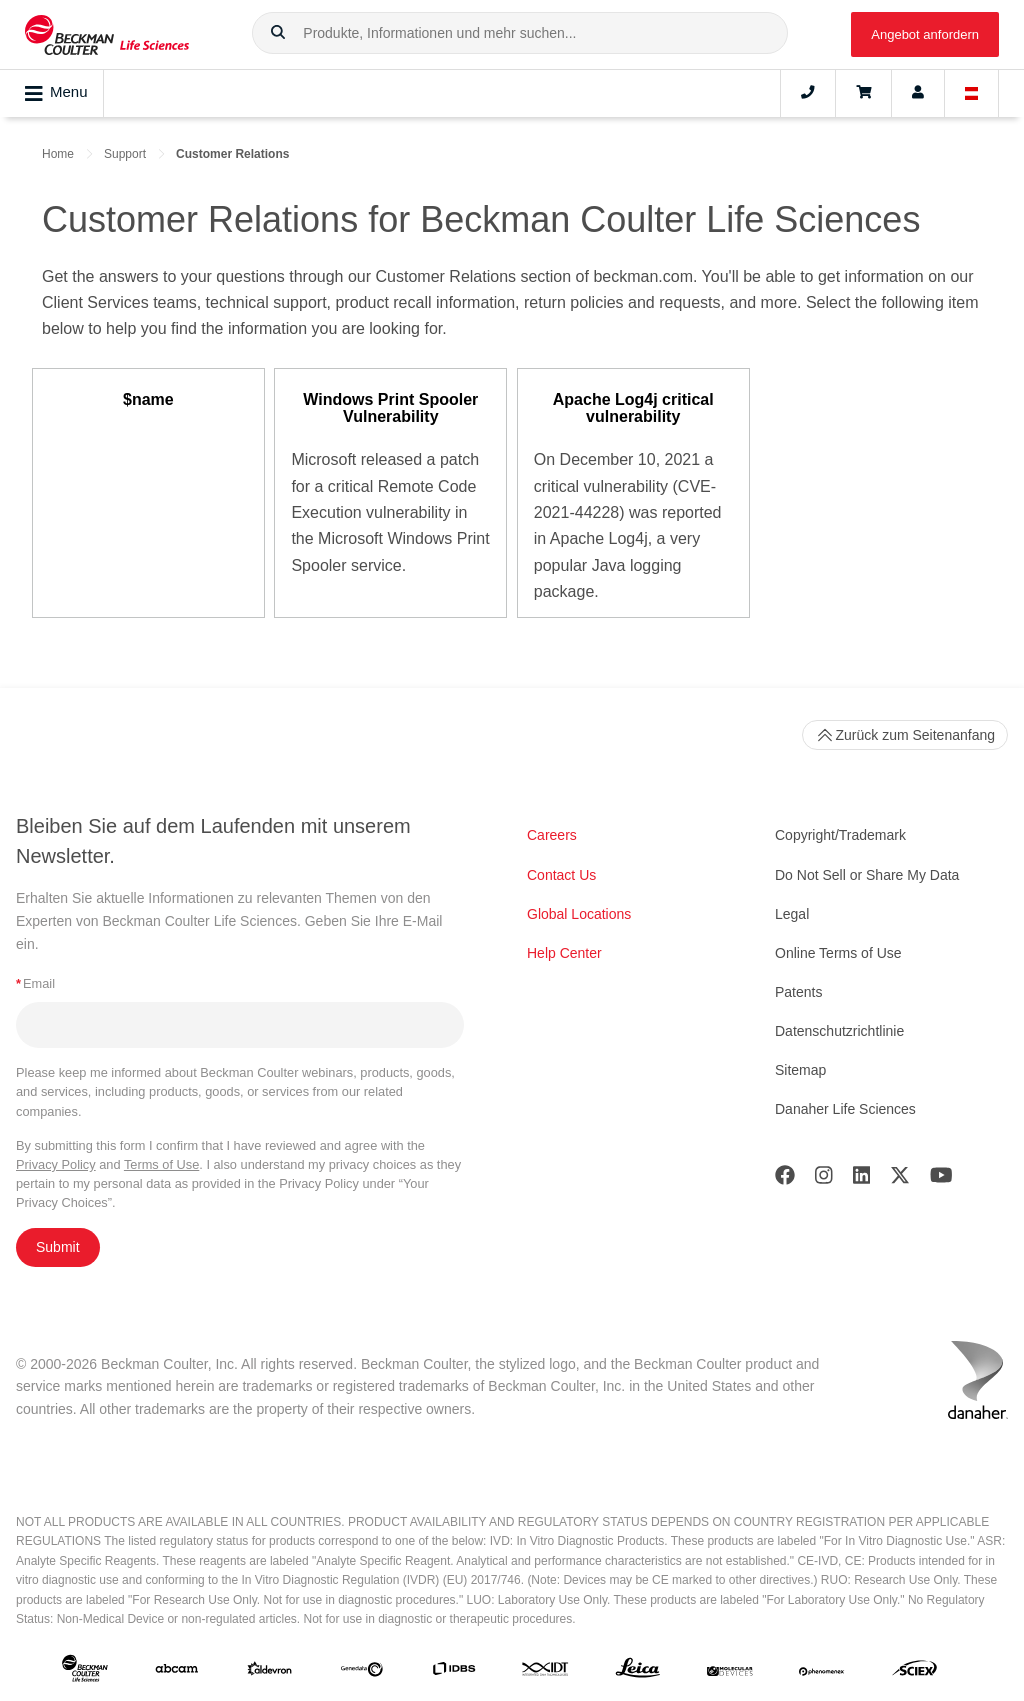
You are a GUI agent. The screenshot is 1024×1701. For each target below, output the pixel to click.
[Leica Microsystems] (638, 1672)
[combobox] (520, 33)
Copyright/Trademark (840, 835)
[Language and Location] (972, 93)
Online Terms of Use (838, 953)
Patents (798, 992)
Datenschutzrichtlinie (839, 1031)
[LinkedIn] (862, 1179)
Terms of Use (161, 1164)
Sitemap (800, 1070)
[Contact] (808, 93)
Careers (552, 835)
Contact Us (561, 875)
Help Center (564, 953)
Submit (58, 1247)
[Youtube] (941, 1179)
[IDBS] (454, 1672)
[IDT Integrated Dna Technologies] (546, 1672)
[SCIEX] (915, 1672)
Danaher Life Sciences (845, 1109)
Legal (792, 914)
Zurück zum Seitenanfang (905, 735)
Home (58, 154)
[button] (278, 33)
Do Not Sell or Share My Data (867, 875)
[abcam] (177, 1672)
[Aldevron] (270, 1672)
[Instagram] (824, 1179)
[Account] (918, 93)
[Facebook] (785, 1179)
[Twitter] (900, 1179)
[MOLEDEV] (730, 1672)
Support (125, 154)
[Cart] (863, 93)
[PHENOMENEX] (822, 1672)
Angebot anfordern (925, 34)
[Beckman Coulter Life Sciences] (107, 34)
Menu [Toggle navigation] (56, 93)
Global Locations (579, 914)
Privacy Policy (56, 1164)
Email (35, 983)
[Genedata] (362, 1672)
